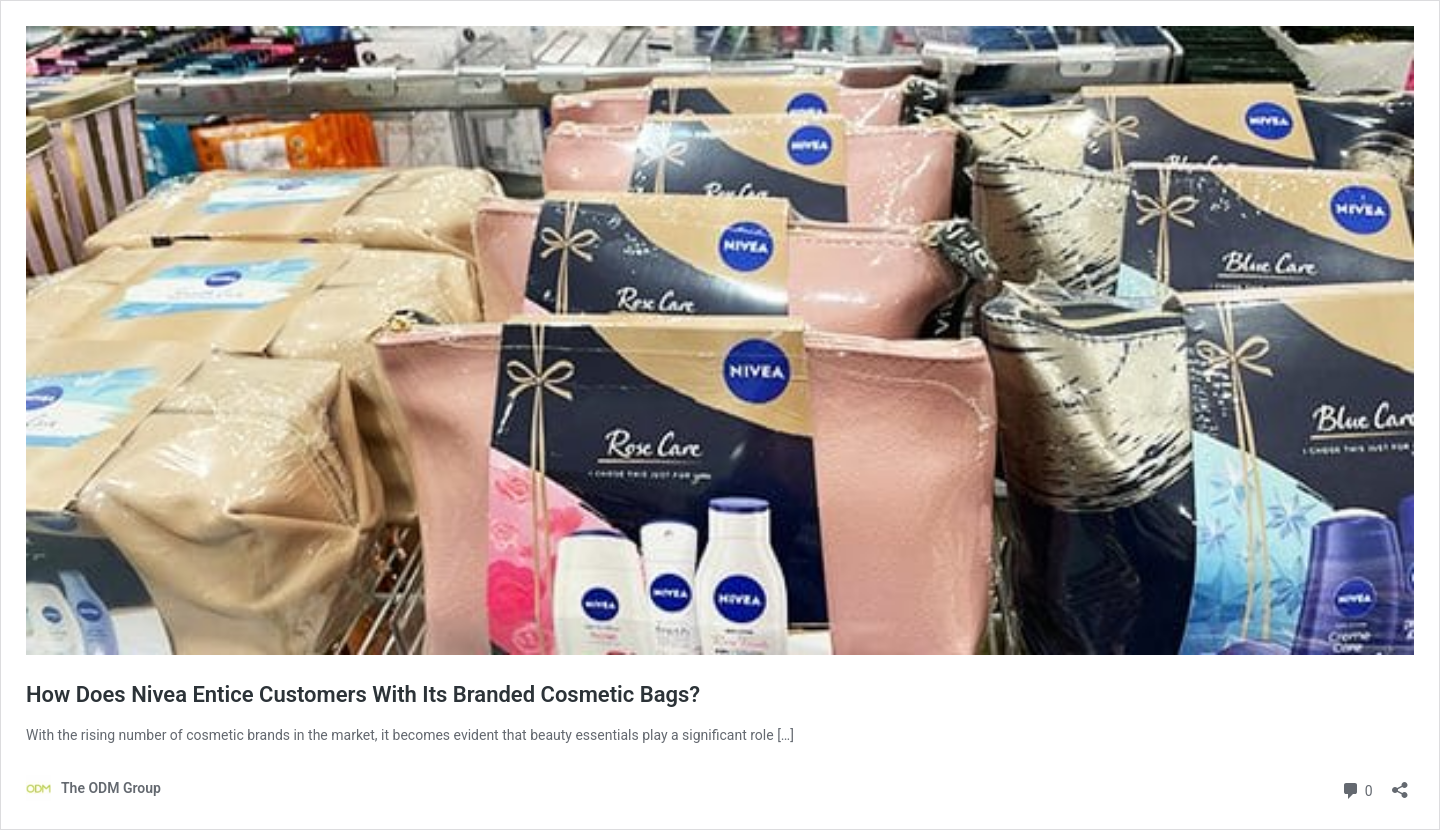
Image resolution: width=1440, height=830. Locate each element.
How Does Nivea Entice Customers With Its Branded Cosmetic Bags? (363, 694)
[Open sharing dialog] (1400, 783)
